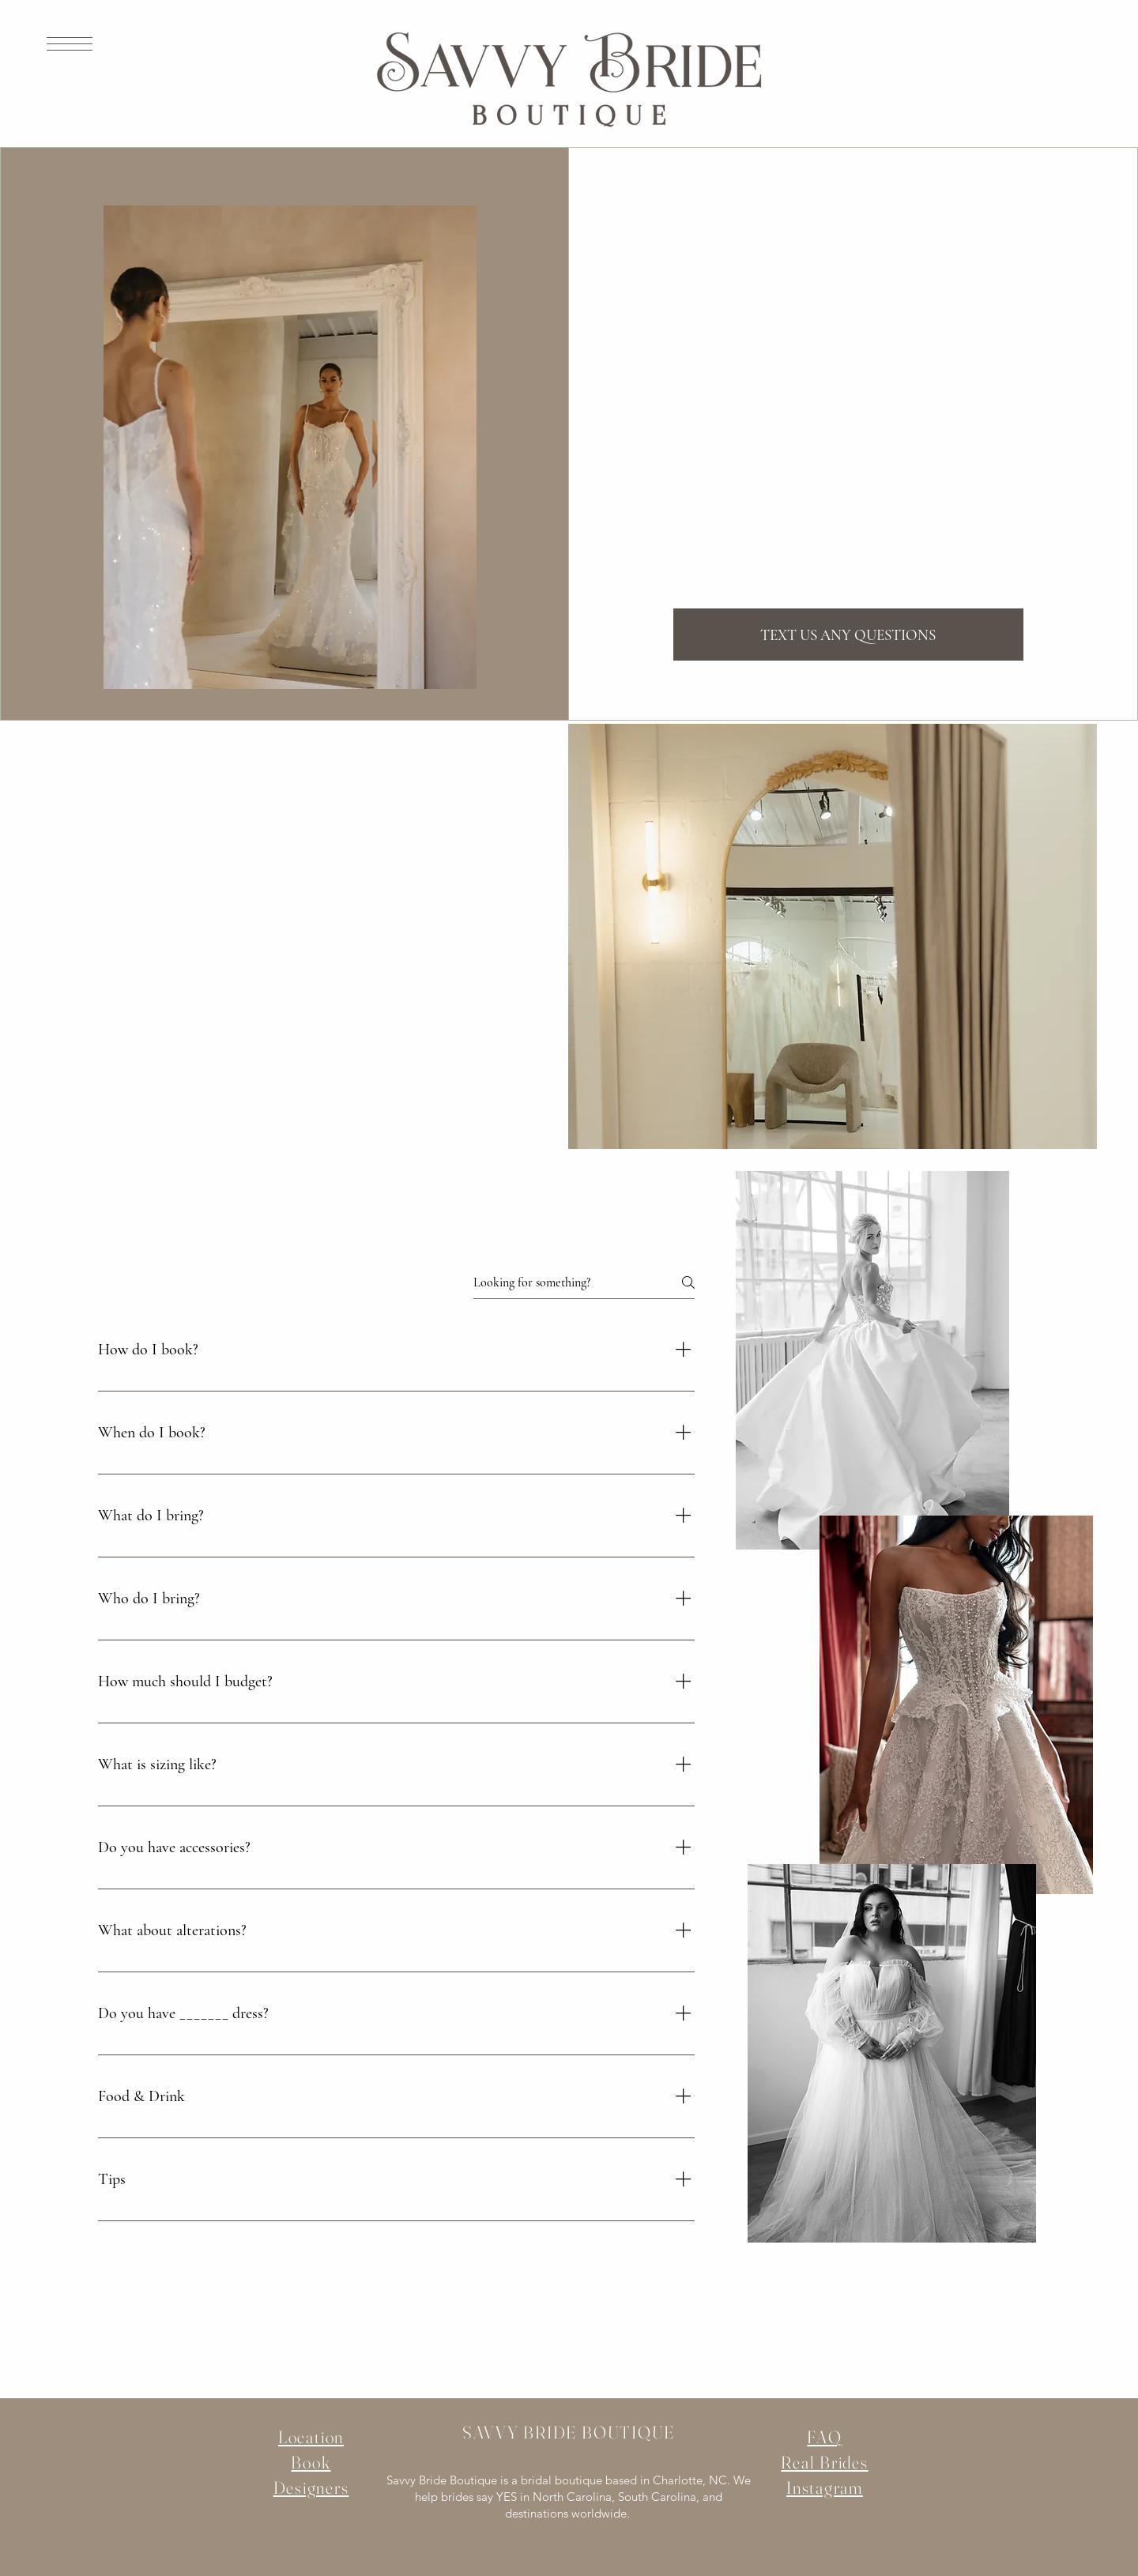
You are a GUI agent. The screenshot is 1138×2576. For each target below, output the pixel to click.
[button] (69, 44)
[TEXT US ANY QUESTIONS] (848, 634)
